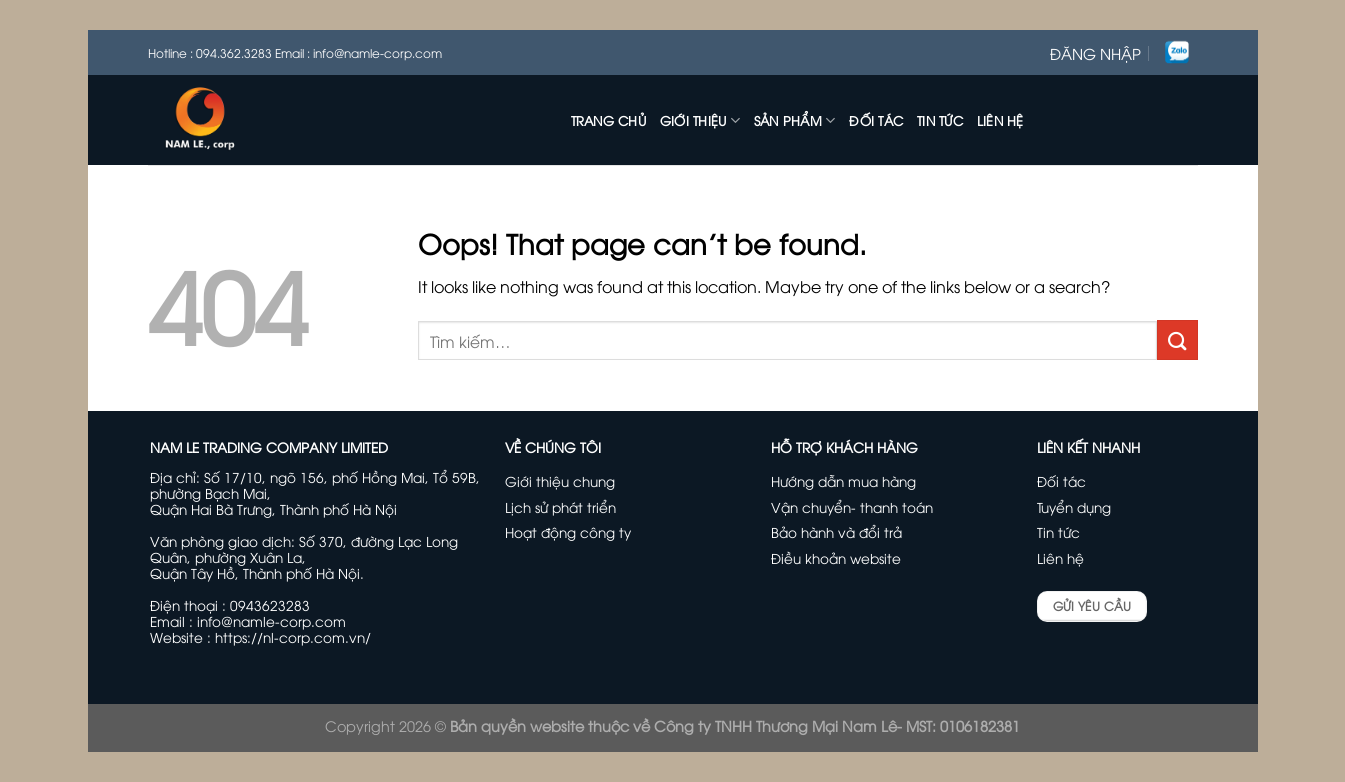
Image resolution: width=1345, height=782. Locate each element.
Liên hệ (1000, 120)
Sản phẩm (795, 120)
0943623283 (270, 604)
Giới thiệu (700, 120)
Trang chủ (608, 120)
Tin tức (940, 120)
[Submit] (1177, 339)
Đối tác (876, 120)
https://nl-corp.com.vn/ (293, 636)
